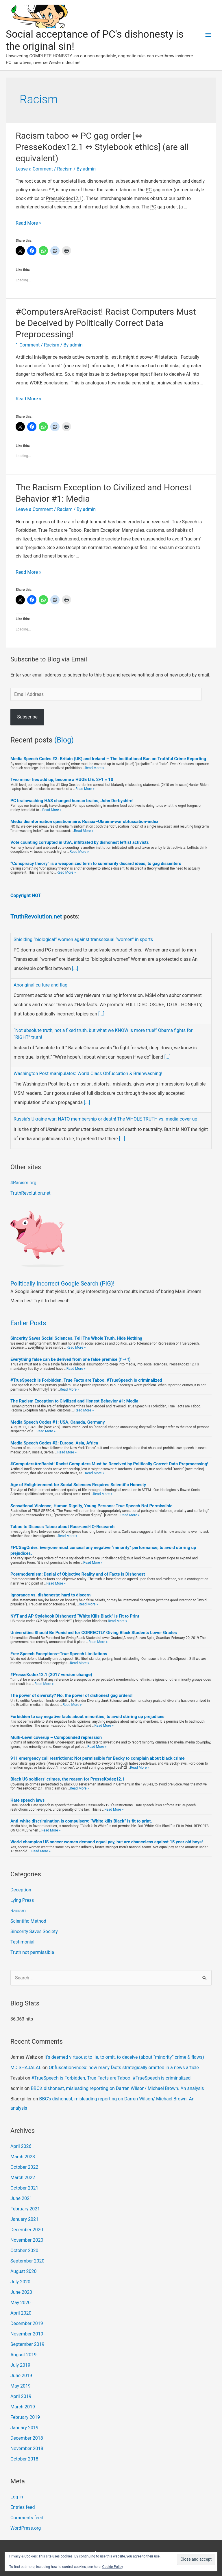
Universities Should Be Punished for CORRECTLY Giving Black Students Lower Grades (93, 1632)
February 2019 (25, 2417)
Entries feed (22, 2507)
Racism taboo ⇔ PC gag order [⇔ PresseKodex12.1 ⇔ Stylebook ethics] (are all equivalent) (102, 147)
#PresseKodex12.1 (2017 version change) (51, 1674)
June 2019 (21, 2375)
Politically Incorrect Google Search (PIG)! (62, 1283)
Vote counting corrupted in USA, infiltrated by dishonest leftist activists (79, 842)
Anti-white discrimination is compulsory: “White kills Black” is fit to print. (81, 1821)
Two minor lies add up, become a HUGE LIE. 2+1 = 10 (61, 779)
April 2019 (21, 2396)
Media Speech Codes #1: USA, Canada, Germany (57, 1422)
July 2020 (20, 2282)
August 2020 (23, 2271)
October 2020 (24, 2250)
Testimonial (22, 1942)
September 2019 (27, 2344)
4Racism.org (23, 1182)
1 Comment (28, 345)
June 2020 (21, 2292)
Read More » (28, 223)
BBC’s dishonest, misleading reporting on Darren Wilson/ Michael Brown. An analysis (117, 2088)
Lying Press (22, 1900)
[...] (75, 968)
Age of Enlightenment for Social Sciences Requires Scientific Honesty (78, 1484)
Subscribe (27, 717)
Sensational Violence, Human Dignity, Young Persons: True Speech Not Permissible (91, 1505)
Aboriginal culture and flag (40, 985)
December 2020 (26, 2229)
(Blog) (64, 740)
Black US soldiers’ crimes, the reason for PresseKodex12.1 (67, 1779)
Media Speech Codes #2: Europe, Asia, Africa (54, 1443)
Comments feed (26, 2517)
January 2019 (24, 2427)
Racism (64, 169)
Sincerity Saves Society (34, 1931)
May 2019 (20, 2386)
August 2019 (23, 2354)
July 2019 (20, 2365)
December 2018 (26, 2438)
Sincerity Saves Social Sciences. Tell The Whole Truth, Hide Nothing (76, 1338)
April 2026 (21, 2146)
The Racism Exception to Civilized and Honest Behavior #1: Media (74, 1401)
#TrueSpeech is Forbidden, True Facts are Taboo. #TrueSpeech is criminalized (86, 1380)
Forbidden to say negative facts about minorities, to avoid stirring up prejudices (87, 1716)
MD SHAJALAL (25, 2067)
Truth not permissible (32, 1952)
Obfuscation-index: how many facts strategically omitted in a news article (124, 2067)
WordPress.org (25, 2528)
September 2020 (27, 2261)
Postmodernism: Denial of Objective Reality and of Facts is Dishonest (77, 1574)
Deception (20, 1890)
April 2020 (21, 2313)
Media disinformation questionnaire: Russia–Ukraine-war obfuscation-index (84, 821)
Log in (16, 2497)
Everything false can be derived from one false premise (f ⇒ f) (70, 1359)
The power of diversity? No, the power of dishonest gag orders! (71, 1695)
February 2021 (25, 2209)
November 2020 (26, 2240)
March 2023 (22, 2156)
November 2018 (26, 2448)
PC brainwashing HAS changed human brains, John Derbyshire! (72, 800)
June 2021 (21, 2198)
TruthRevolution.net (37, 916)
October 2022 (24, 2167)
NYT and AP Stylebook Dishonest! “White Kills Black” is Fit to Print (74, 1616)
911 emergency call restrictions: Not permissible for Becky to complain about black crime (97, 1758)
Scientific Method (28, 1921)
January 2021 (24, 2219)
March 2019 (22, 2407)
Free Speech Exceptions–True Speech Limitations (58, 1653)
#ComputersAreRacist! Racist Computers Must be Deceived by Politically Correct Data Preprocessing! (106, 323)
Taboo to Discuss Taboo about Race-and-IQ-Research (62, 1526)
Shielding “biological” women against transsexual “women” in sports (83, 939)
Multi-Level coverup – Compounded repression (56, 1737)
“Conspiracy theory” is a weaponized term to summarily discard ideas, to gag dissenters (95, 863)
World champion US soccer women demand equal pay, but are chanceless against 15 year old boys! (106, 1842)
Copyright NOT (25, 895)
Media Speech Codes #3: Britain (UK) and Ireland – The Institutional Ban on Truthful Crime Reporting (108, 758)
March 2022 (22, 2177)
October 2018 (24, 2459)
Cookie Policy (112, 2567)
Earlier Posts (28, 1323)
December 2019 (26, 2323)
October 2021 (24, 2188)
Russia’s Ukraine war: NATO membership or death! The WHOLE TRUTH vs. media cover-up (105, 1119)
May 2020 (20, 2302)
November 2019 (26, 2334)
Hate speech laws (27, 1800)
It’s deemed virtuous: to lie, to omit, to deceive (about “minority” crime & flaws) (124, 2057)
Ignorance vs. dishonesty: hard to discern (50, 1595)
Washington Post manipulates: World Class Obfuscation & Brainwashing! (88, 1073)
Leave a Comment (34, 169)
